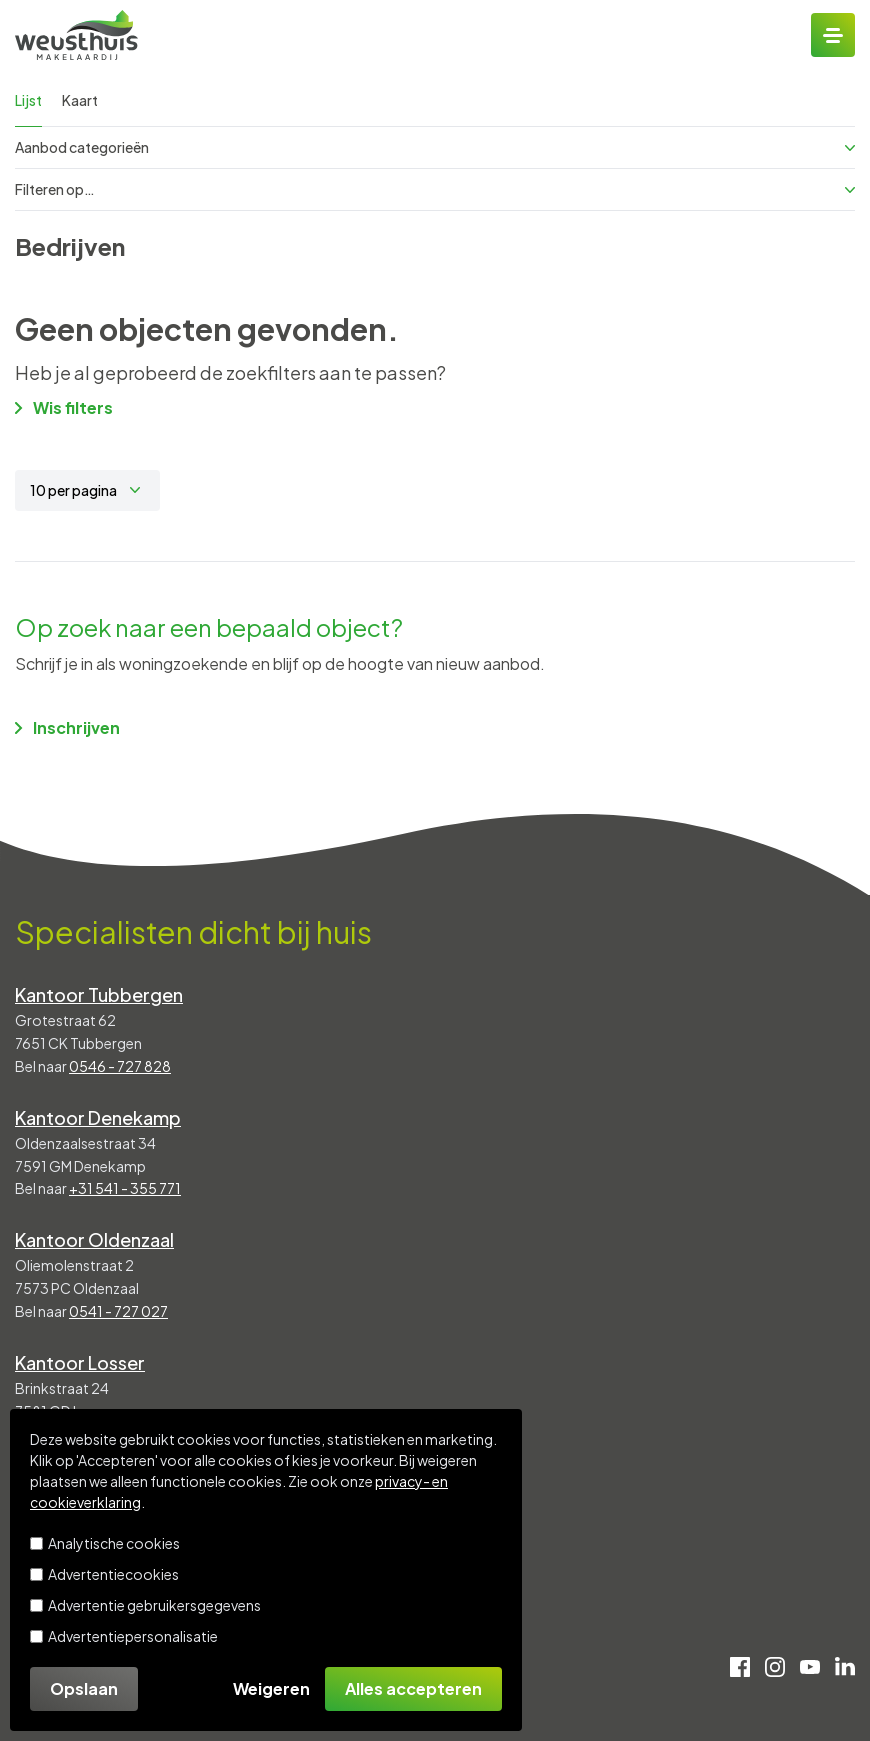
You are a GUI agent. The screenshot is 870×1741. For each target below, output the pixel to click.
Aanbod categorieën (435, 147)
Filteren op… (435, 189)
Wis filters (64, 407)
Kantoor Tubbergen (99, 994)
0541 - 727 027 (118, 1311)
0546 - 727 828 (120, 1066)
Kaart (80, 100)
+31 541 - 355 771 (125, 1188)
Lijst (28, 100)
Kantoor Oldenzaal (94, 1239)
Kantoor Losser (80, 1362)
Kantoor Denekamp (98, 1117)
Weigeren (271, 1688)
